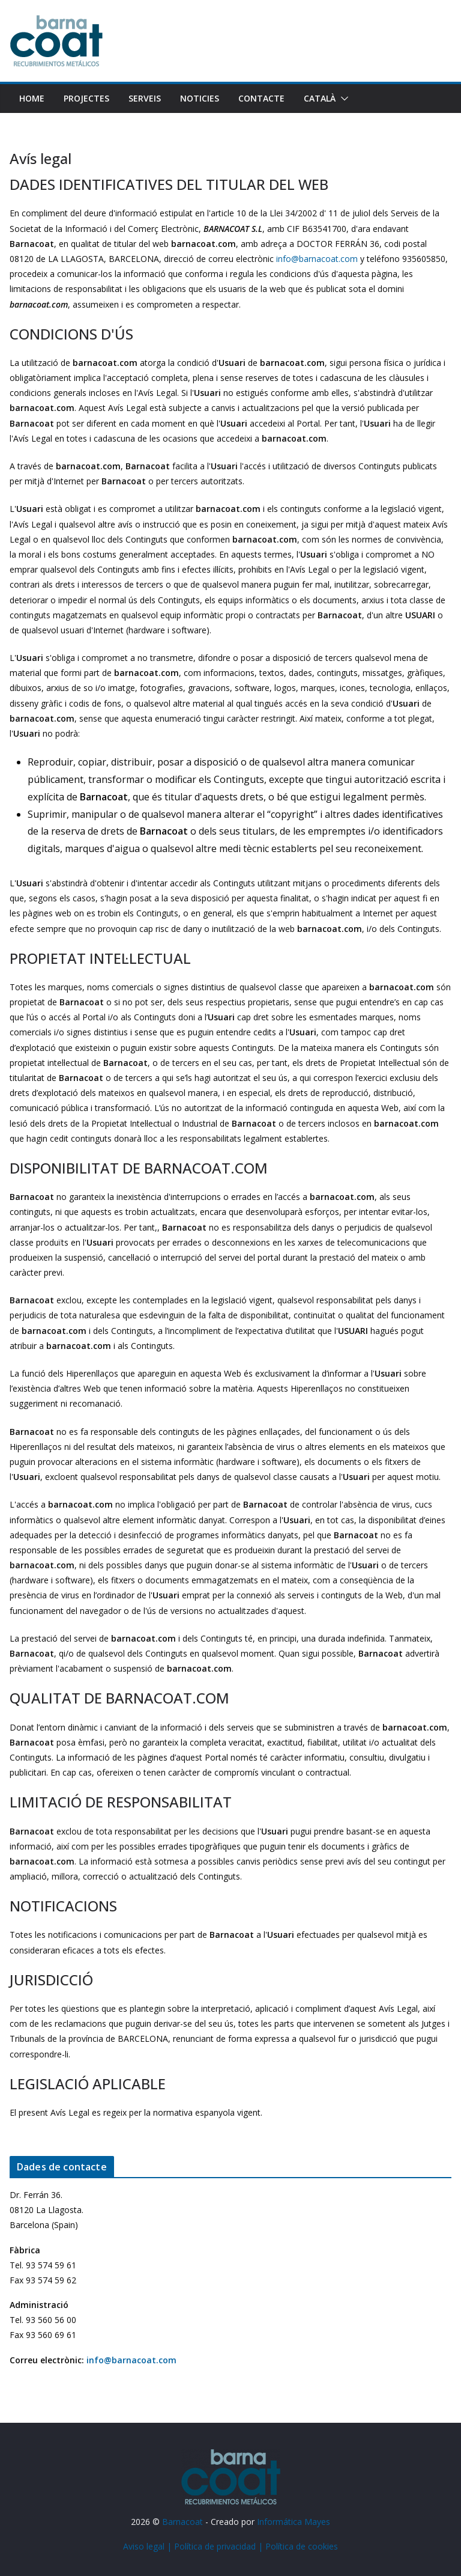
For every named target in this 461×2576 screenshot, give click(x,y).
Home (31, 98)
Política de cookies (301, 2546)
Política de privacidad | (219, 2546)
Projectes (86, 98)
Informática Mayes (293, 2521)
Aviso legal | (148, 2546)
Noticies (199, 98)
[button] (342, 98)
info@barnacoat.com (317, 258)
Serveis (144, 98)
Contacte (261, 98)
